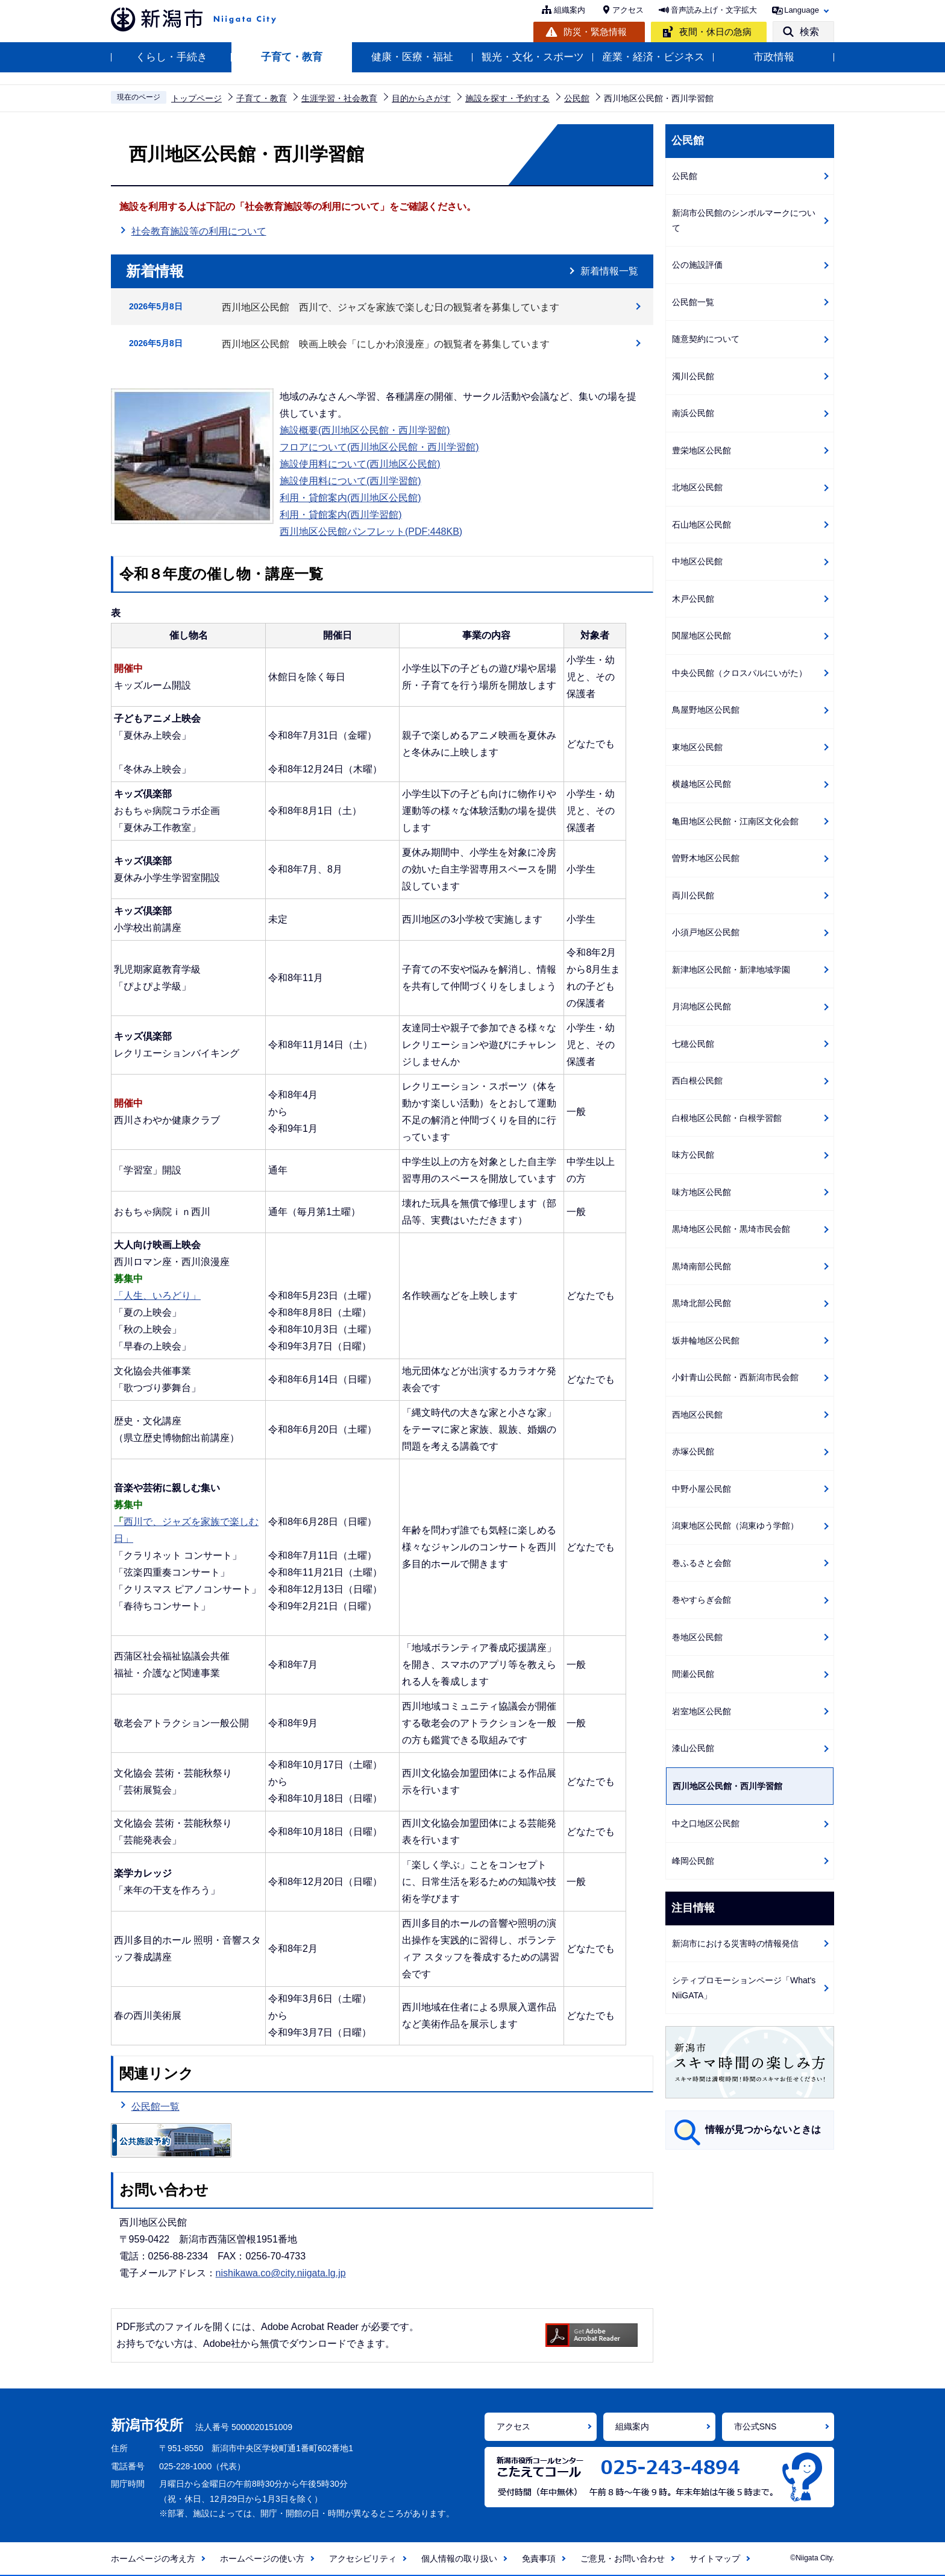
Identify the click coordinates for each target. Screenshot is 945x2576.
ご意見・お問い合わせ (622, 2558)
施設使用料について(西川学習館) (350, 481)
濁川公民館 (693, 376)
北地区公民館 (697, 487)
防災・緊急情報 (595, 32)
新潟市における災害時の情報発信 (735, 1943)
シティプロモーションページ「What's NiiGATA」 (743, 1987)
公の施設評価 (697, 265)
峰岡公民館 (693, 1861)
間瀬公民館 (693, 1674)
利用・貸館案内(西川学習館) (341, 515)
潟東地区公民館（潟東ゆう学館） (735, 1525)
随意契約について (705, 339)
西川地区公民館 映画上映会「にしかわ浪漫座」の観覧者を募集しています (386, 344)
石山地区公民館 (701, 524)
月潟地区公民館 (701, 1006)
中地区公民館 (697, 561)
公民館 (576, 98)
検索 (809, 32)
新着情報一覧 (609, 271)
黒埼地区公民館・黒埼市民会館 (731, 1229)
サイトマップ (714, 2558)
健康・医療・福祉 (412, 57)
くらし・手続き (171, 57)
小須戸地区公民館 (705, 932)
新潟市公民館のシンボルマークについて (743, 220)
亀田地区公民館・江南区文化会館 (735, 821)
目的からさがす (421, 98)
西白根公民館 (697, 1080)
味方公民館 (693, 1155)
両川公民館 (693, 895)
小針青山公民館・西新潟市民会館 (735, 1377)
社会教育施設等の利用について (198, 229)
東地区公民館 (697, 747)
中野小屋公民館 (701, 1489)
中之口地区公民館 (705, 1823)
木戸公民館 (693, 599)
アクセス (628, 9)
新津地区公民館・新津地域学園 (731, 969)
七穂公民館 (693, 1044)
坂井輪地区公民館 (705, 1340)
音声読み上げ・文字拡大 (714, 9)
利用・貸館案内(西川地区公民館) (350, 498)
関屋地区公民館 (701, 635)
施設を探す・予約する (507, 98)
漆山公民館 (693, 1748)
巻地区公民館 (697, 1637)
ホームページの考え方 (153, 2558)
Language (801, 9)
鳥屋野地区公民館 (705, 710)
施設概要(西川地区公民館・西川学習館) (365, 430)
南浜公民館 (693, 413)
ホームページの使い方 (262, 2558)
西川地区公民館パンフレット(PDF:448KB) (371, 531)
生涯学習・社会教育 (339, 98)
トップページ (196, 98)
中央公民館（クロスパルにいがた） (739, 673)
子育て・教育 (291, 57)
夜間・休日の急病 (715, 32)
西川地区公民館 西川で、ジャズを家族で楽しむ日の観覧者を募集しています (390, 307)
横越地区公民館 (701, 784)
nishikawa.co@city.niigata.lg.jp (281, 2273)
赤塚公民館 (693, 1451)
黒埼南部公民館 (701, 1266)
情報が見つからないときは (763, 2129)
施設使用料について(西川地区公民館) (360, 464)
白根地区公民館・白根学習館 (727, 1118)
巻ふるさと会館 (701, 1563)
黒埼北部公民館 (701, 1303)
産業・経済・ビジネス (653, 57)
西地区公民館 (697, 1414)
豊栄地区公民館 (701, 450)
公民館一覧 (155, 2106)
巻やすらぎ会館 (701, 1600)
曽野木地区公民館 (705, 858)
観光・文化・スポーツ (533, 57)
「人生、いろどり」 (157, 1295)
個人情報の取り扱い (459, 2558)
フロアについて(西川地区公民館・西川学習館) (379, 447)
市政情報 (773, 57)
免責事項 (539, 2558)
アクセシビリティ (363, 2558)
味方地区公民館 (701, 1192)
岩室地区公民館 (701, 1711)
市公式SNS (755, 2426)
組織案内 (569, 9)
